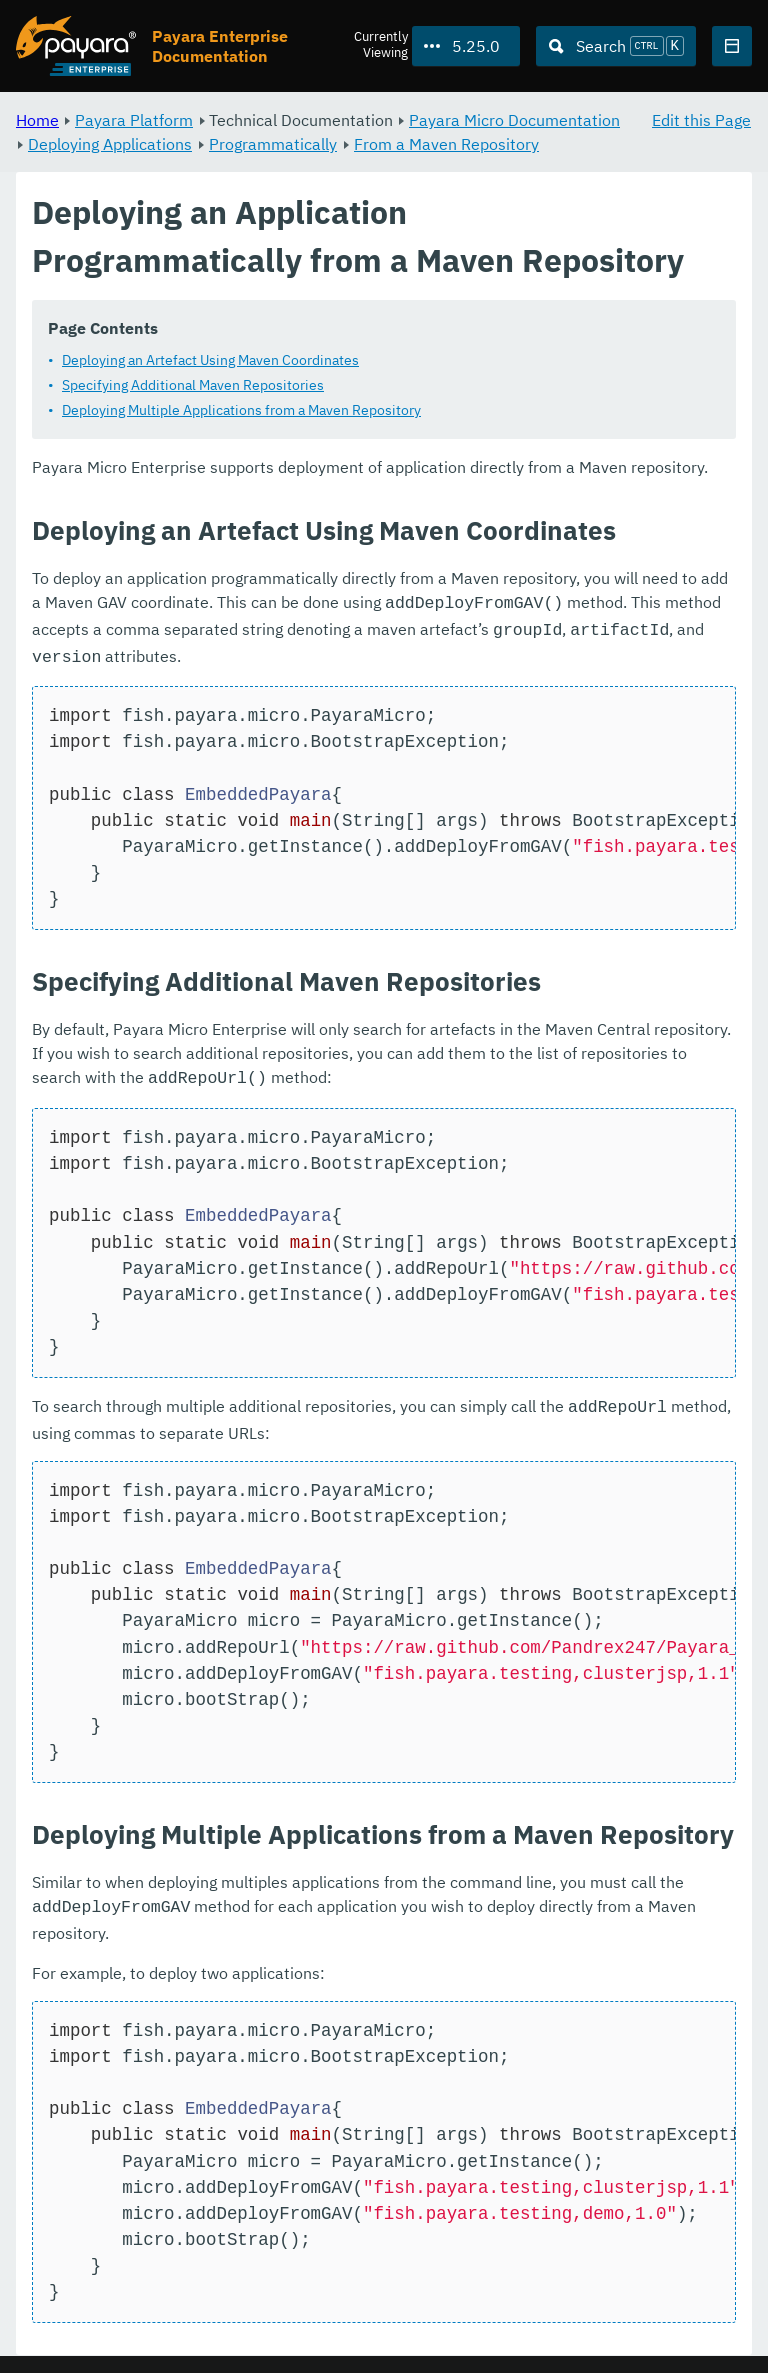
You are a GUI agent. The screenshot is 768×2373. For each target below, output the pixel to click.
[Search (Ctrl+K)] (616, 46)
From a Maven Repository (446, 144)
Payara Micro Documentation (514, 120)
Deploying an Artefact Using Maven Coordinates (210, 360)
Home (37, 120)
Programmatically (273, 144)
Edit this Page (701, 120)
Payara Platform (134, 120)
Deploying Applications (110, 144)
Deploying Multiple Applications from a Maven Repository (241, 410)
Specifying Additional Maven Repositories (193, 385)
